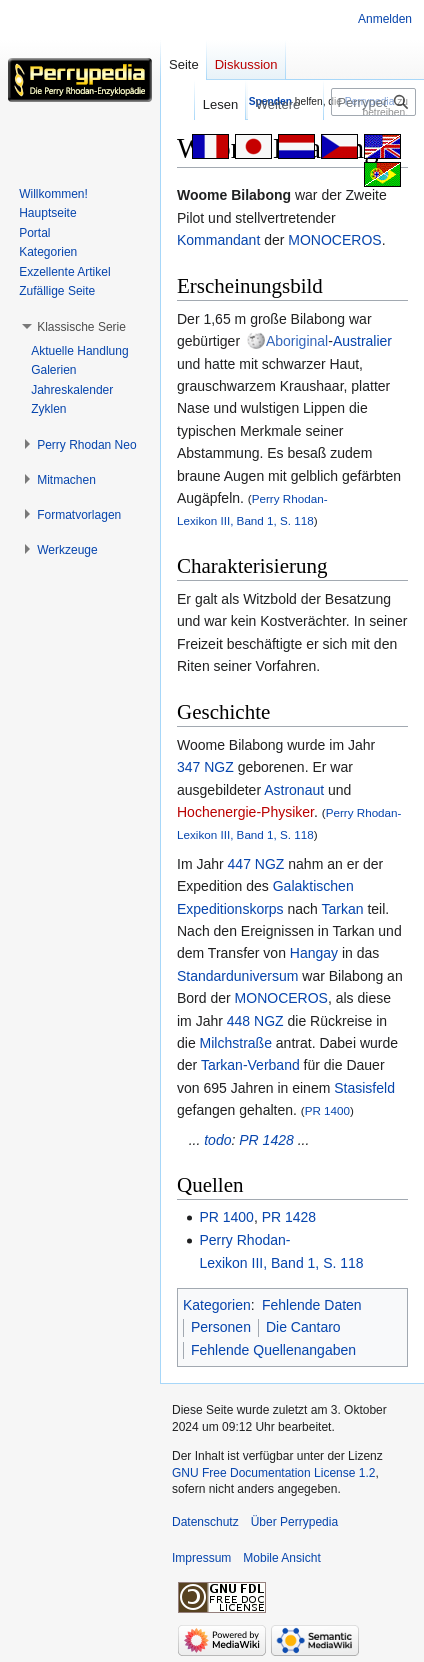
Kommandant (218, 240)
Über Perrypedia (294, 1522)
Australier (362, 341)
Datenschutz (205, 1522)
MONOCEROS (334, 240)
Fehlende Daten (312, 1305)
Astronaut (294, 790)
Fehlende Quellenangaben (273, 1350)
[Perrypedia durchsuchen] (373, 102)
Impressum (201, 1558)
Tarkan (343, 909)
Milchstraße (236, 1043)
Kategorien (217, 1305)
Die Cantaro (303, 1327)
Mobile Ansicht (281, 1558)
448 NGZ (255, 1021)
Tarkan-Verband (250, 1065)
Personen (221, 1327)
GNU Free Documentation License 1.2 (273, 1473)
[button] (81, 327)
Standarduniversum (237, 976)
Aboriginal (297, 341)
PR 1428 (266, 1140)
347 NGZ (205, 767)
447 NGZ (256, 864)
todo (217, 1140)
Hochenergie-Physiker (245, 812)
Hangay (314, 953)
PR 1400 (327, 1110)
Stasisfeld (364, 1088)
